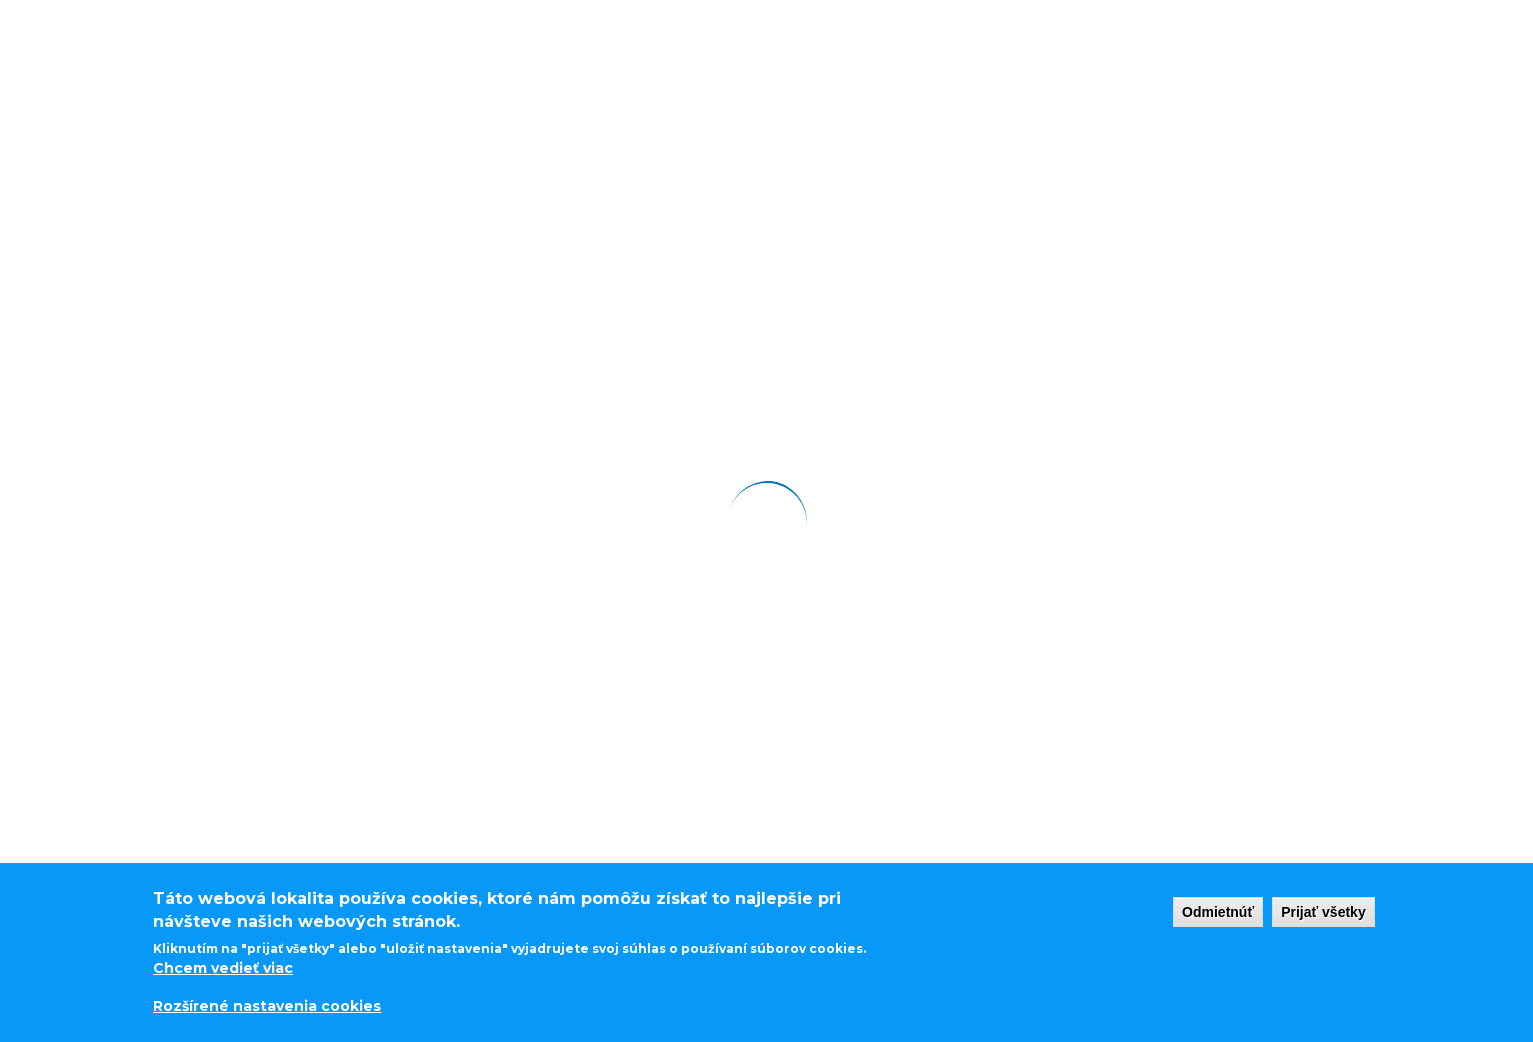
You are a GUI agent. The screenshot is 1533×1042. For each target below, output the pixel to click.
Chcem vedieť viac (223, 967)
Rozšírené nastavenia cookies (267, 1007)
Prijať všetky (1323, 911)
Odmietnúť (1218, 911)
